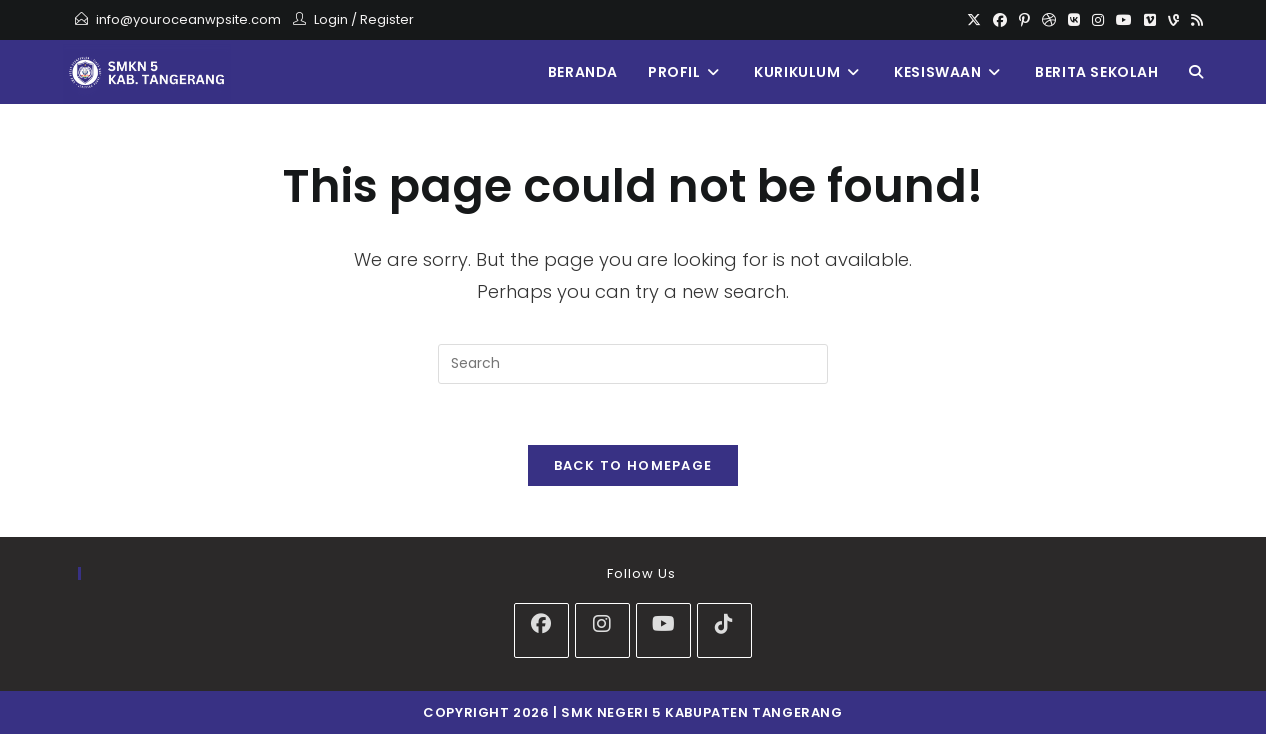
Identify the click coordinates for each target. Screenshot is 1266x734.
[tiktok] (724, 630)
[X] (974, 20)
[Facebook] (1000, 20)
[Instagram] (1098, 20)
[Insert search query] (633, 364)
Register (387, 19)
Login (331, 19)
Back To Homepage (633, 465)
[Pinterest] (1024, 20)
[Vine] (1173, 20)
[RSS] (1194, 20)
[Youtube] (1124, 20)
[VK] (1074, 20)
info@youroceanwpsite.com (188, 19)
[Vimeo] (1150, 20)
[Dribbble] (1049, 20)
